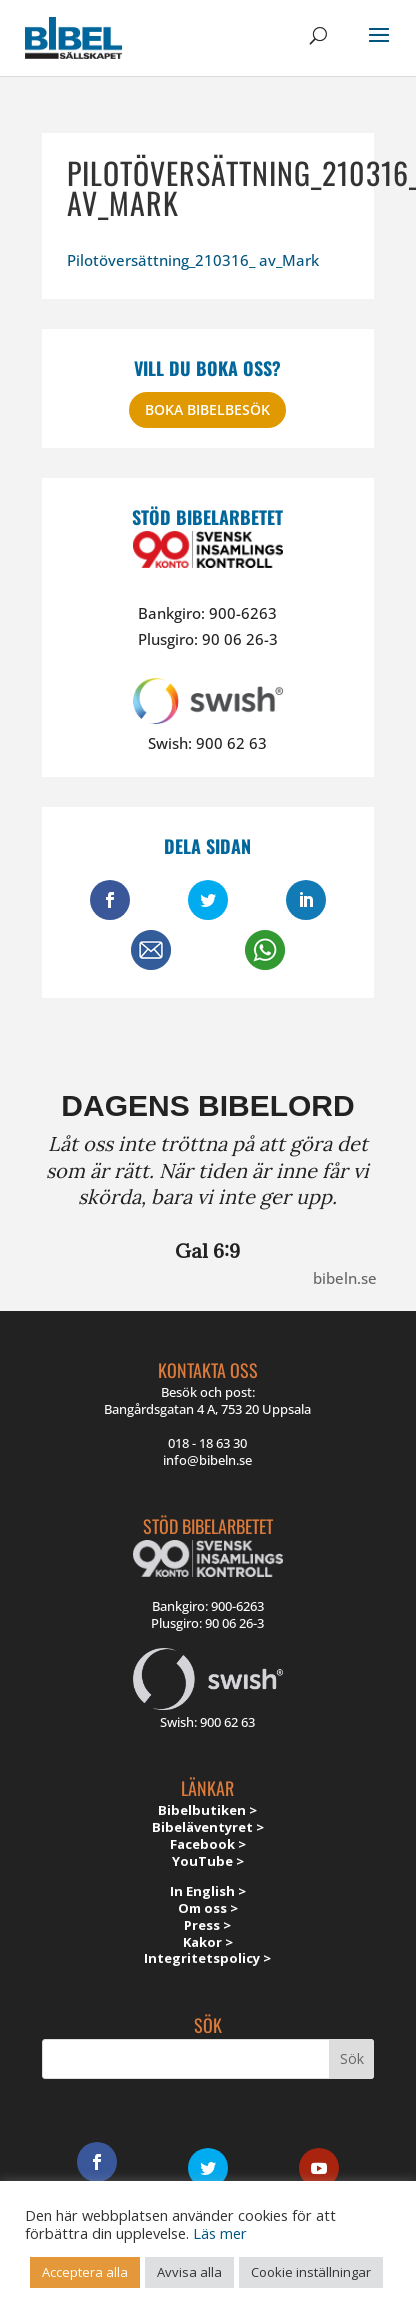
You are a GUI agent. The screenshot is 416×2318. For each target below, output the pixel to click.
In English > (208, 1891)
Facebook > (208, 1844)
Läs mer (220, 2233)
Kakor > (208, 1942)
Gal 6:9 (207, 1250)
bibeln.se (345, 1278)
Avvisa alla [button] (189, 2272)
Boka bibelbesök (207, 409)
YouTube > (208, 1861)
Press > (207, 1925)
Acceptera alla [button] (85, 2272)
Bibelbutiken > (207, 1810)
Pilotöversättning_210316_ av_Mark (193, 260)
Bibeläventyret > (208, 1827)
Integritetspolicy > (207, 1958)
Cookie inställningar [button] (311, 2272)
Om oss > (208, 1908)
